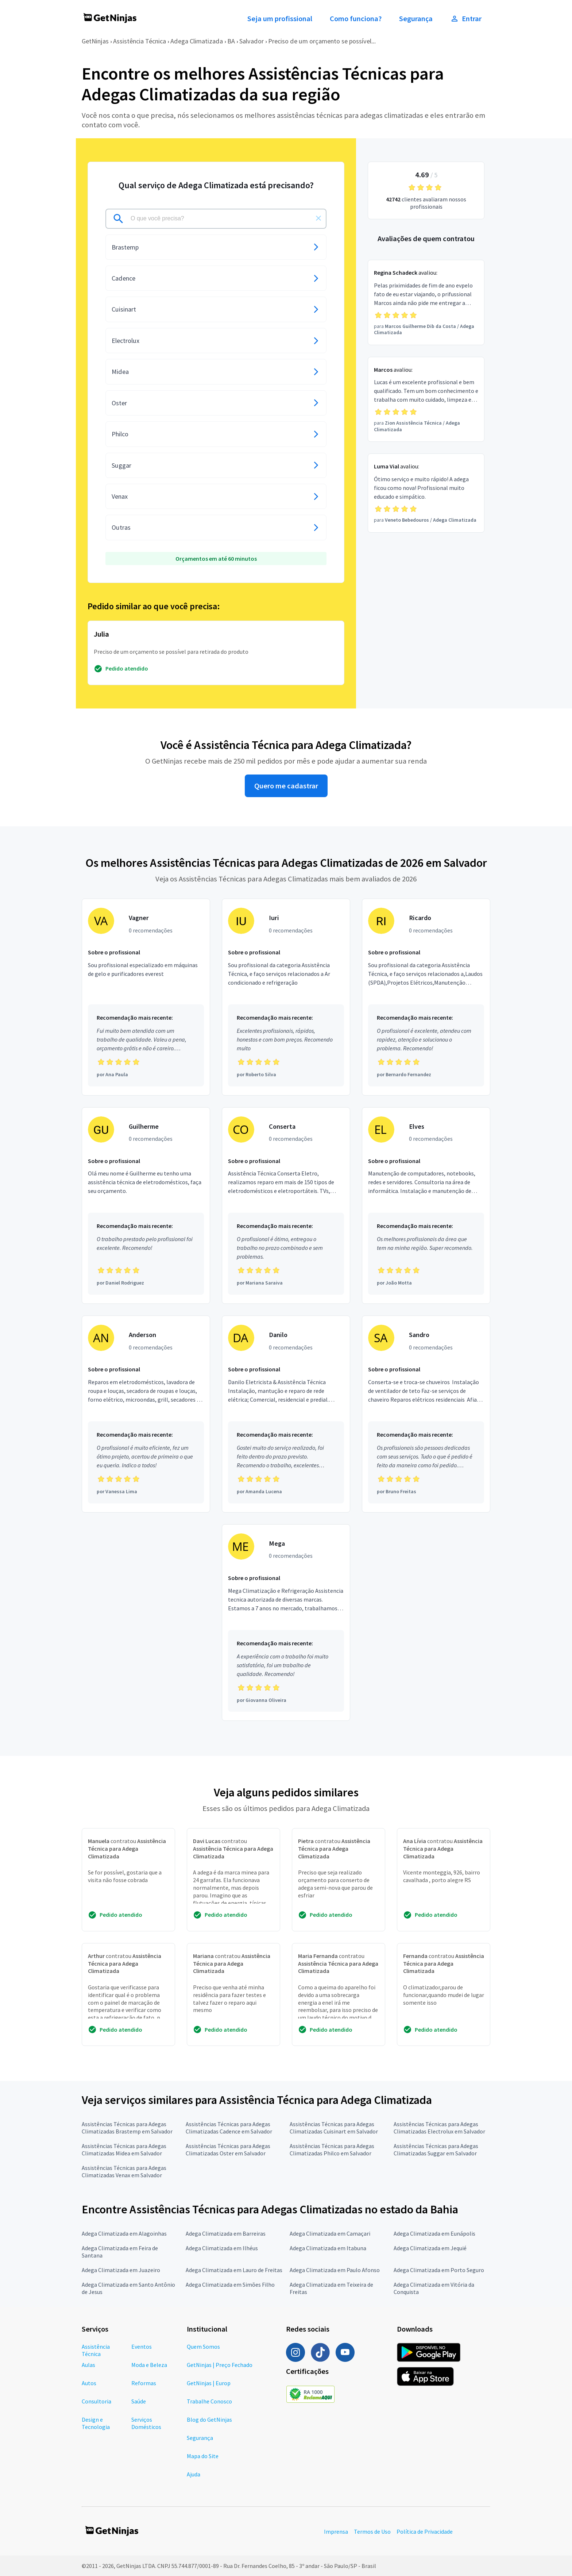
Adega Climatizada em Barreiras (226, 2233)
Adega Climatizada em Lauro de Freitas (234, 2270)
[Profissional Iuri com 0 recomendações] (286, 997)
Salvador (251, 41)
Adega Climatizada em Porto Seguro (439, 2270)
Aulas (88, 2364)
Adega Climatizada (196, 41)
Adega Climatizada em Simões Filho (230, 2284)
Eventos (141, 2346)
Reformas (143, 2383)
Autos (89, 2383)
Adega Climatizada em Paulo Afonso (335, 2270)
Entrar (466, 18)
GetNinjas (95, 41)
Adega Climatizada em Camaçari (330, 2233)
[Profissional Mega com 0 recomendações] (286, 1622)
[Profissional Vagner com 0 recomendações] (146, 997)
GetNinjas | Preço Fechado (219, 2364)
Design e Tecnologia (96, 2423)
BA (231, 41)
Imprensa (336, 2531)
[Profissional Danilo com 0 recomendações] (286, 1414)
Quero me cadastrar (286, 786)
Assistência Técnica (139, 41)
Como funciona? (356, 18)
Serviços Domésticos (146, 2423)
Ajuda (193, 2474)
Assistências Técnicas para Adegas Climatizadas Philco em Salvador (332, 2149)
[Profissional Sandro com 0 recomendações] (426, 1414)
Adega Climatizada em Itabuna (328, 2248)
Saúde (138, 2401)
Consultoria (96, 2401)
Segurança (416, 18)
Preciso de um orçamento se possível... (322, 41)
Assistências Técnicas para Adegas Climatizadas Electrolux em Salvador (439, 2127)
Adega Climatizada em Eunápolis (434, 2233)
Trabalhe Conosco (209, 2401)
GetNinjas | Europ (209, 2383)
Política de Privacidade (425, 2531)
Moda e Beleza (149, 2364)
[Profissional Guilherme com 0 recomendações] (146, 1205)
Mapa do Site (203, 2456)
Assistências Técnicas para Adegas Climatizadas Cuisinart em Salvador (334, 2127)
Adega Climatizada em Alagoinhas (124, 2233)
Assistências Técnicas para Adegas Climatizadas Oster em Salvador (228, 2149)
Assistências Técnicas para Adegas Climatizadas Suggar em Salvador (436, 2149)
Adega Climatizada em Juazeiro (121, 2270)
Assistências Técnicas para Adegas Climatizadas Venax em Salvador (124, 2171)
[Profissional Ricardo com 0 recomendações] (426, 997)
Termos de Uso (372, 2531)
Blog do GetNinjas (209, 2419)
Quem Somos (203, 2346)
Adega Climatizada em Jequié (430, 2248)
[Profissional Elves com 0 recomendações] (426, 1205)
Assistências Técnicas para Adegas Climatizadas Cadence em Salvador (229, 2127)
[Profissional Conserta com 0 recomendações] (286, 1205)
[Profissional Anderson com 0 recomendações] (146, 1414)
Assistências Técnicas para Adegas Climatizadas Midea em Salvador (124, 2149)
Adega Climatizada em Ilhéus (222, 2248)
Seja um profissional (279, 18)
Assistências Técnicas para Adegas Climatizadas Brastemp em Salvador (127, 2127)
